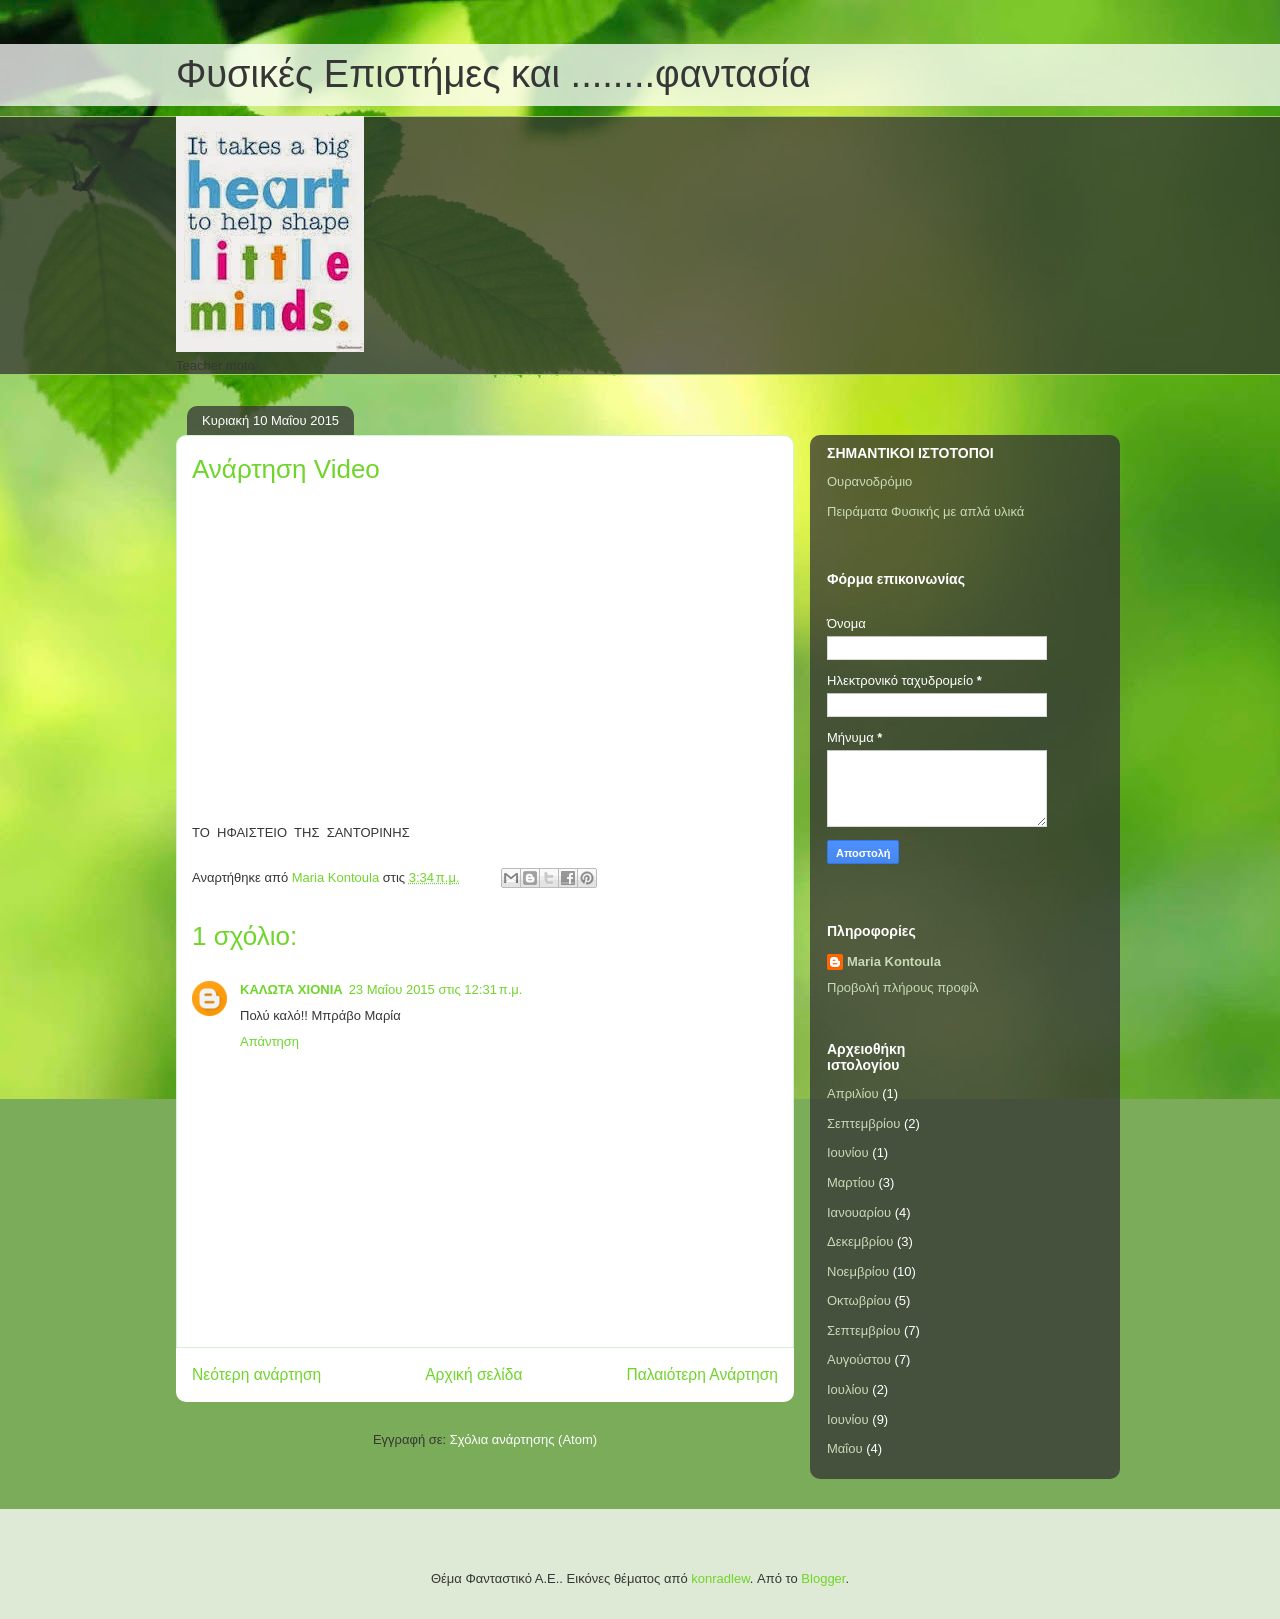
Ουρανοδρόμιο (869, 481)
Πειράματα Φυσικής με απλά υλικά (925, 511)
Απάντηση (269, 1041)
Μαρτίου (851, 1182)
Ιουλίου (848, 1389)
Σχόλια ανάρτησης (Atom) (523, 1439)
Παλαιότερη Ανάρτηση (702, 1374)
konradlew (720, 1578)
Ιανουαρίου (859, 1212)
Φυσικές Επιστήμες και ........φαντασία (493, 74)
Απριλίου (853, 1093)
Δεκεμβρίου (860, 1241)
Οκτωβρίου (859, 1300)
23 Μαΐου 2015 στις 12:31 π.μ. (436, 989)
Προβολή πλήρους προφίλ (903, 987)
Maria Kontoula (894, 961)
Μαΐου (845, 1448)
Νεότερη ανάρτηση (256, 1374)
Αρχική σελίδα (473, 1374)
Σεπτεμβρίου (863, 1123)
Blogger (823, 1578)
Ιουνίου (848, 1152)
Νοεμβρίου (858, 1271)
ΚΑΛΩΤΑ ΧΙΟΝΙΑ (291, 989)
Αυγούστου (859, 1359)
